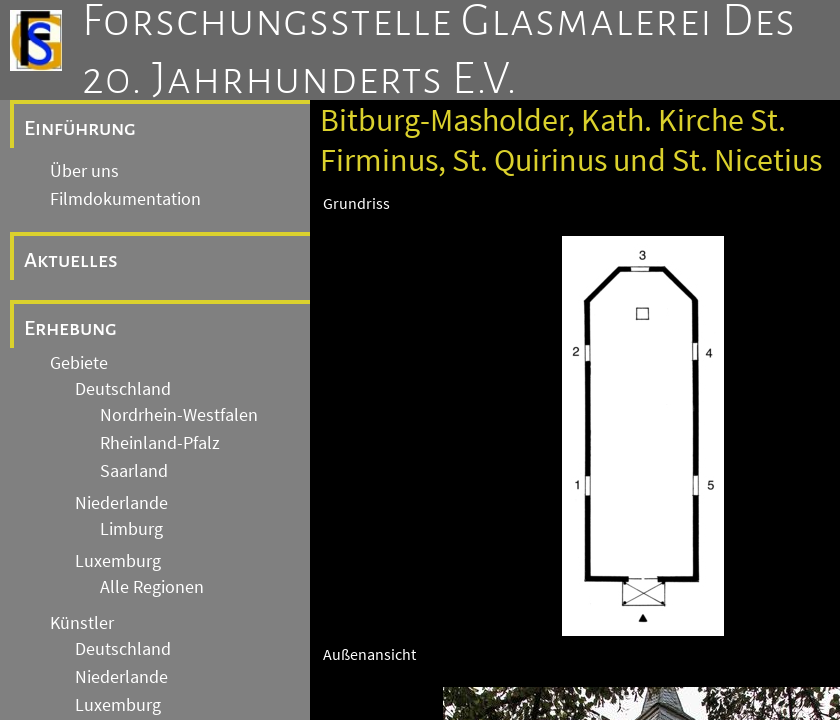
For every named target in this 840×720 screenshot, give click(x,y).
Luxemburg (118, 561)
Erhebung (70, 328)
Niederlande (121, 503)
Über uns (84, 171)
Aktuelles (71, 260)
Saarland (134, 471)
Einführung (80, 128)
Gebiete (79, 363)
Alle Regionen (152, 587)
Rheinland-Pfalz (160, 443)
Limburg (131, 529)
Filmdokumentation (125, 199)
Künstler (82, 623)
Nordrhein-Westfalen (179, 415)
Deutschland (123, 389)
